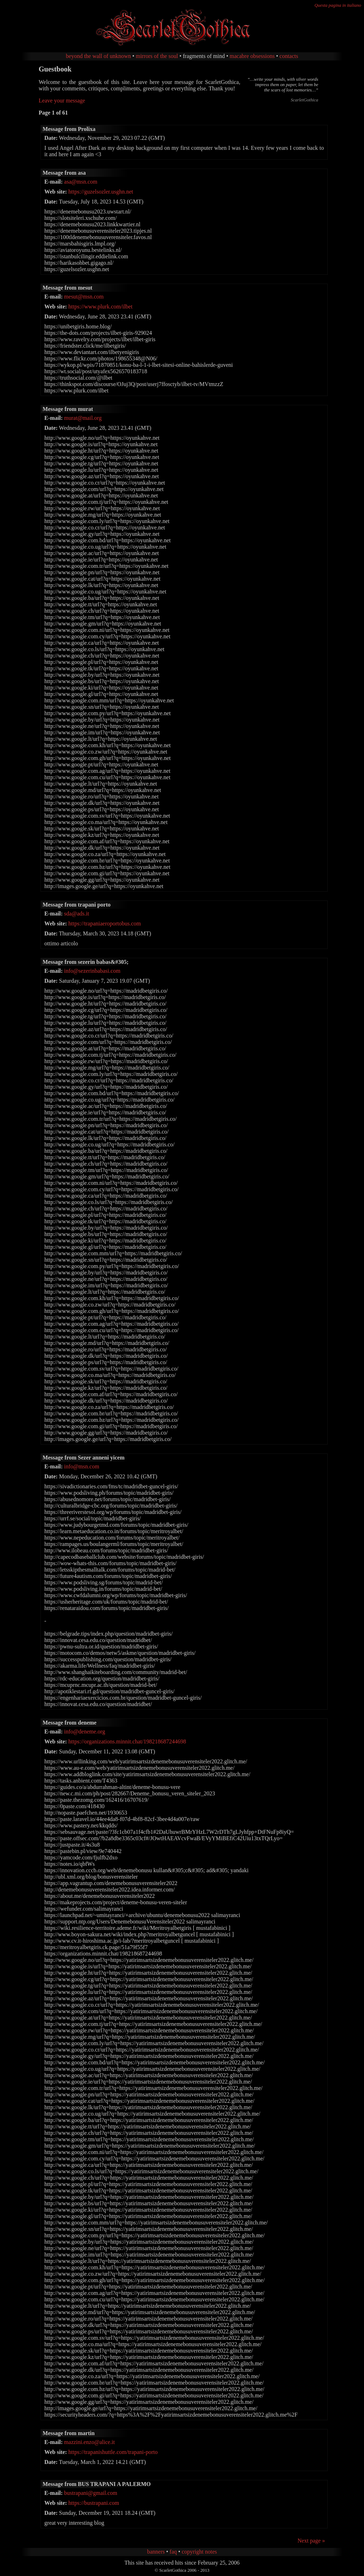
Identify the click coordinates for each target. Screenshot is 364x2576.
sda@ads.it (76, 913)
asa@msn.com (80, 182)
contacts (288, 56)
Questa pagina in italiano (338, 5)
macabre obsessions (252, 56)
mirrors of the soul (157, 56)
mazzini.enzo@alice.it (89, 2442)
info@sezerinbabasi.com (92, 971)
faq (173, 2552)
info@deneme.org (84, 1731)
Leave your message (62, 100)
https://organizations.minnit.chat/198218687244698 (127, 1741)
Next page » (311, 2541)
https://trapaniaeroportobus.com (104, 923)
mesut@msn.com (83, 297)
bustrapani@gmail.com (90, 2493)
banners (156, 2552)
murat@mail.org (83, 418)
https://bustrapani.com (93, 2503)
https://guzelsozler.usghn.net (100, 192)
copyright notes (199, 2552)
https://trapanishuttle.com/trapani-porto (112, 2452)
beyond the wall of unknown (98, 56)
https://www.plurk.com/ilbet (100, 306)
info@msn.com (81, 1466)
